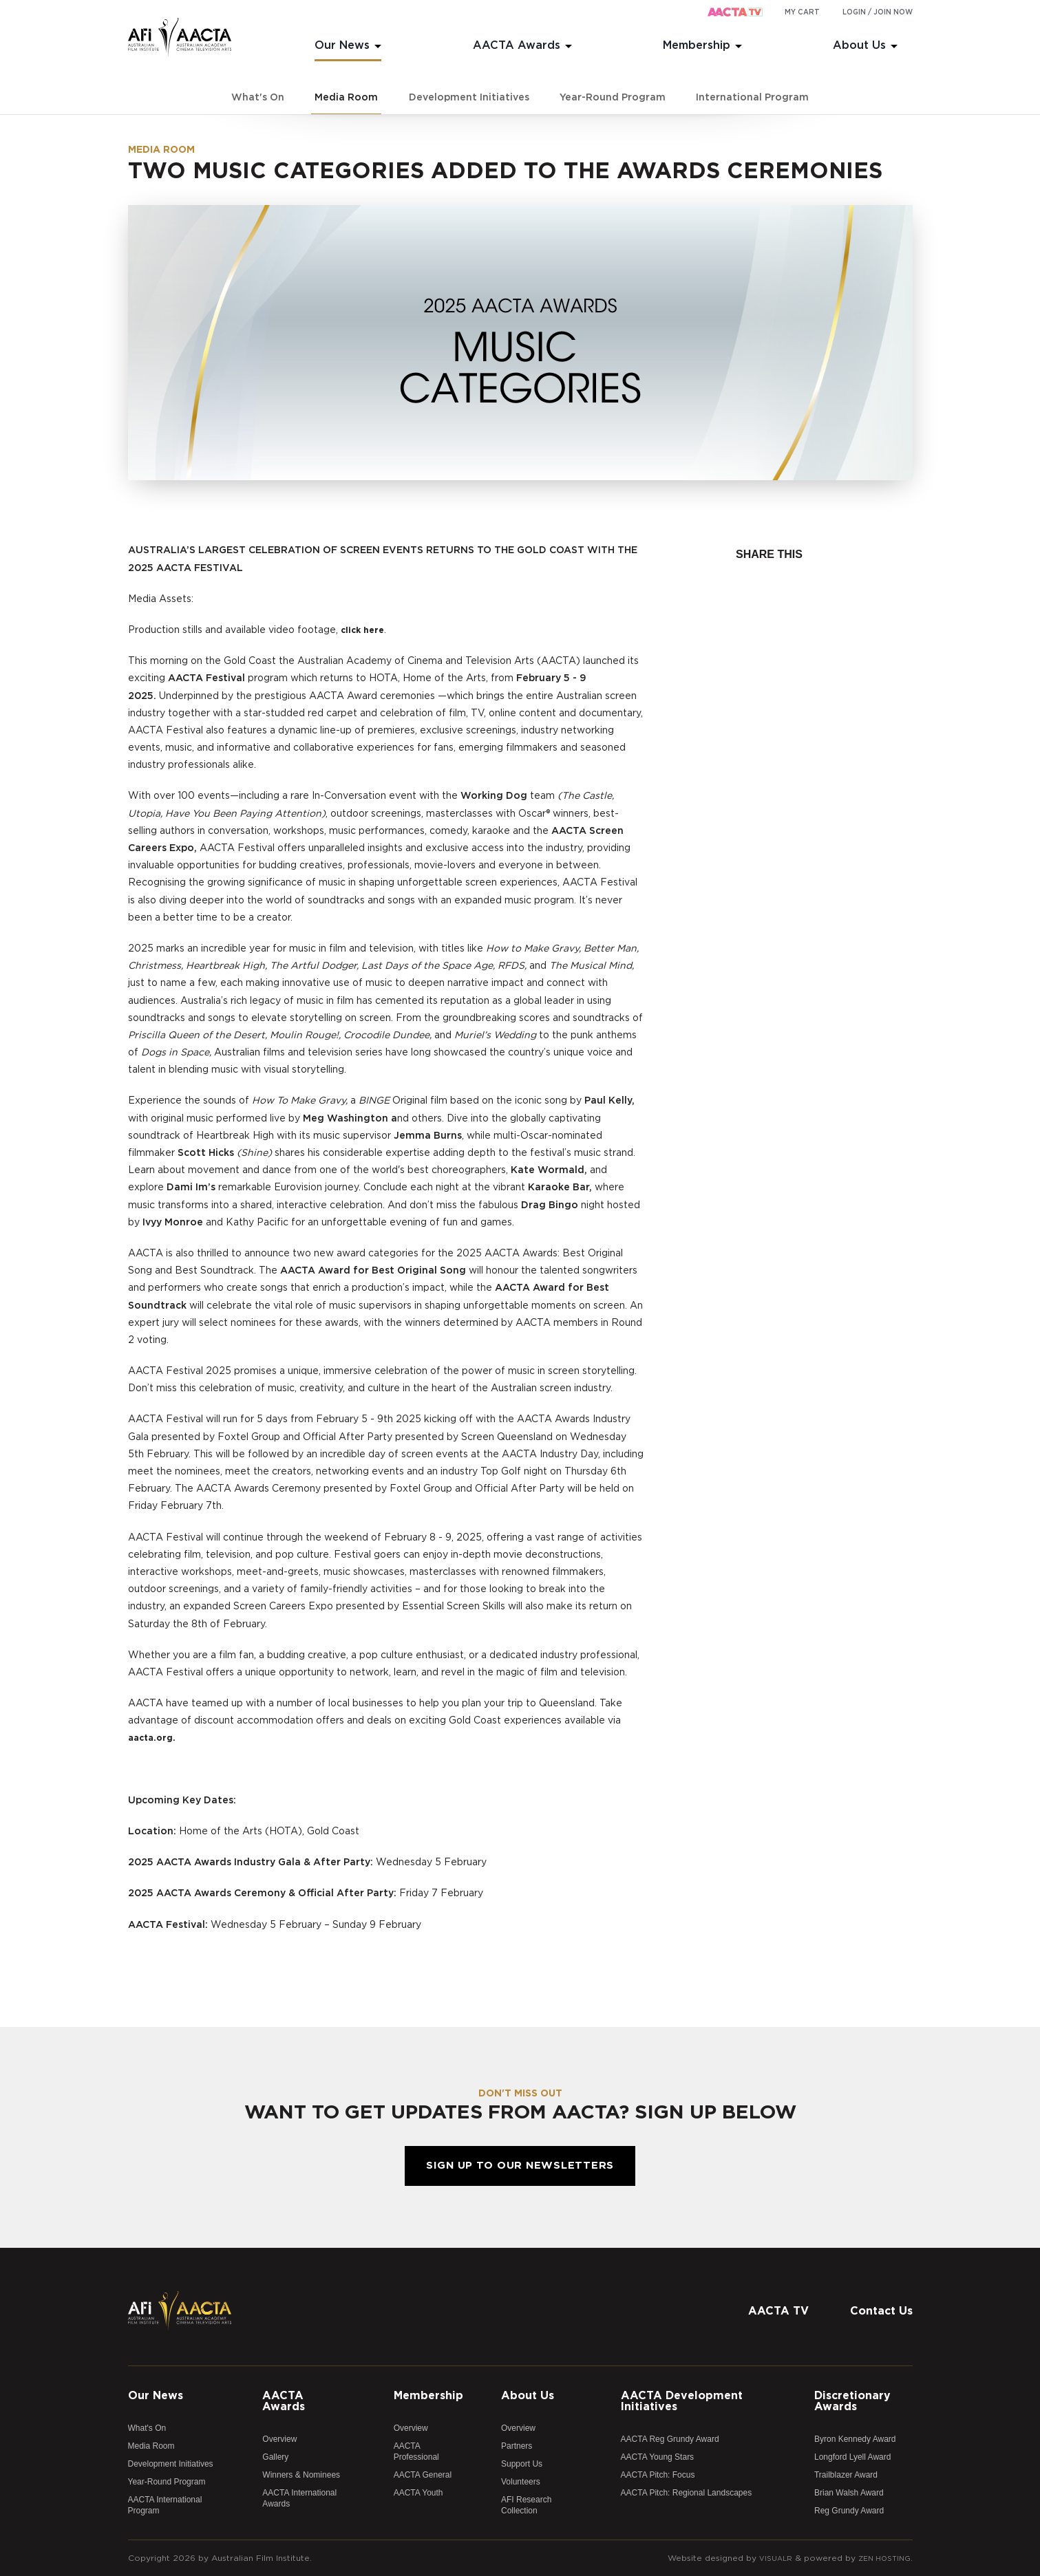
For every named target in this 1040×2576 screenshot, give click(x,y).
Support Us (521, 2464)
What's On (257, 98)
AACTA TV (778, 2311)
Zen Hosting (881, 2558)
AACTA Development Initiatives (682, 2401)
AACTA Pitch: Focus (658, 2475)
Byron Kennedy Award (855, 2439)
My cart (802, 12)
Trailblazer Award (846, 2475)
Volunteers (520, 2482)
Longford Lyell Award (852, 2457)
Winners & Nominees (301, 2475)
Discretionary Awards (852, 2401)
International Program (752, 98)
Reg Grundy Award (849, 2510)
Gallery (275, 2457)
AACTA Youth (418, 2493)
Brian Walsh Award (849, 2493)
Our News (342, 45)
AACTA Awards (516, 45)
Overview (279, 2439)
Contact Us (881, 2311)
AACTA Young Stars (657, 2457)
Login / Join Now (877, 12)
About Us (859, 45)
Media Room (346, 98)
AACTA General (423, 2475)
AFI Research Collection (526, 2505)
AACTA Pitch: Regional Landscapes (686, 2493)
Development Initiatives (469, 98)
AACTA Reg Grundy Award (670, 2439)
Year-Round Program (613, 98)
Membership (696, 45)
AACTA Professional (416, 2451)
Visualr (766, 2558)
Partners (516, 2446)
